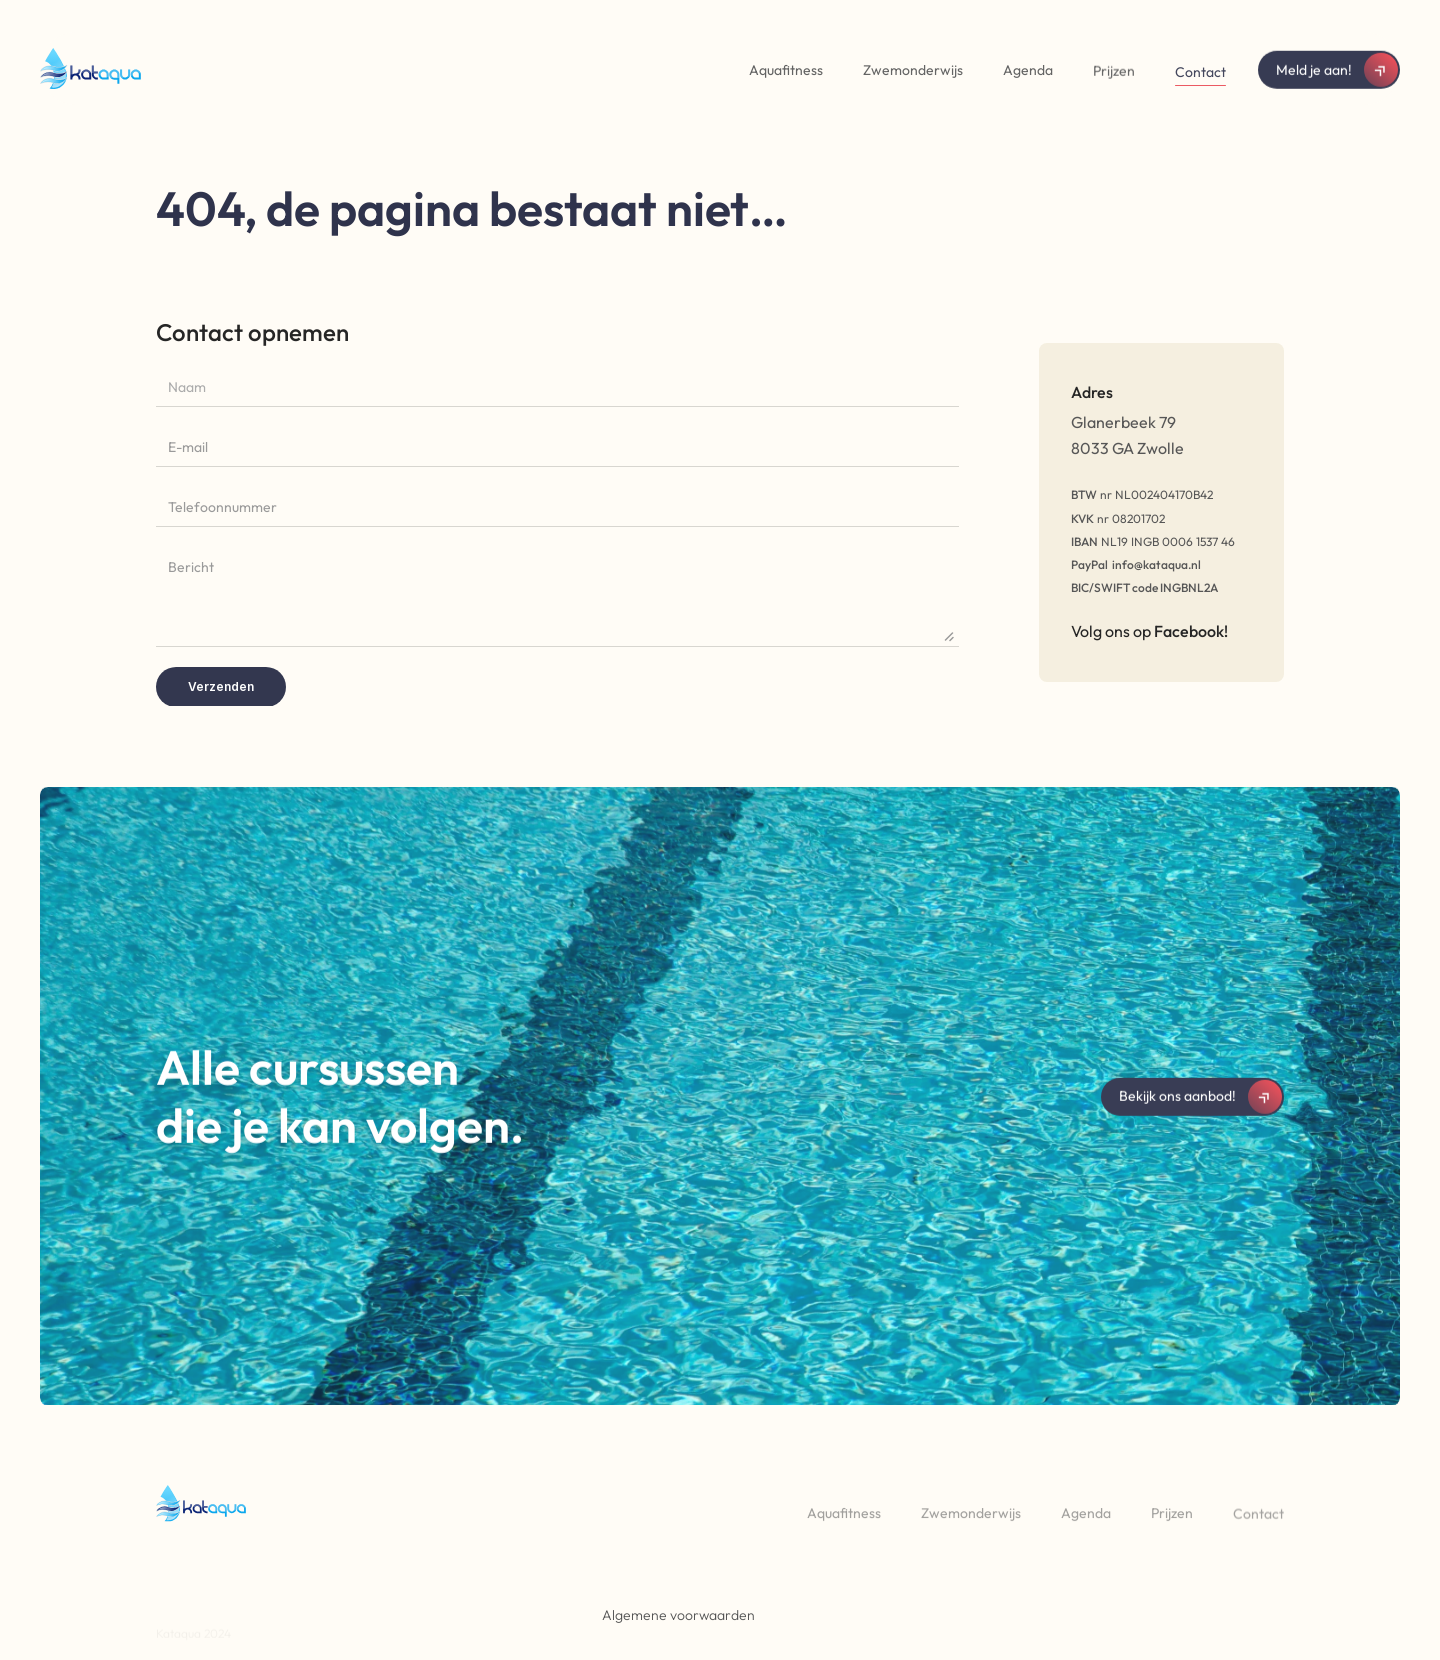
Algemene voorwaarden (678, 1615)
